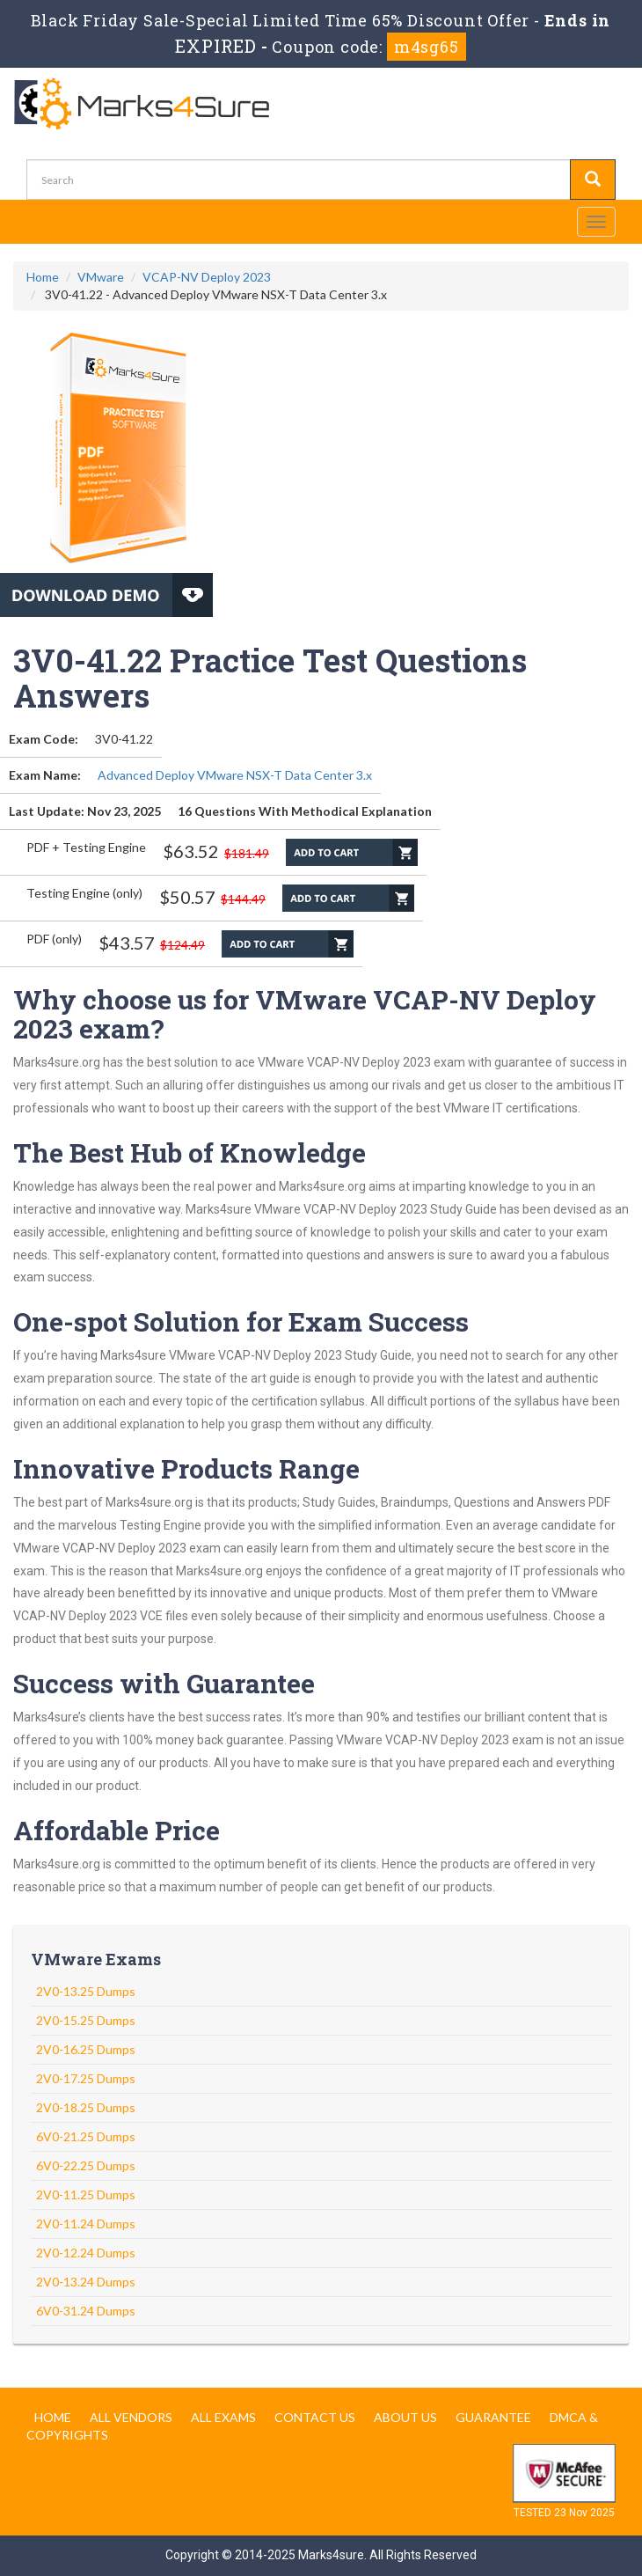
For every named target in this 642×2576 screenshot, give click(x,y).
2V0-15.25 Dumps (85, 2020)
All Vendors (131, 2417)
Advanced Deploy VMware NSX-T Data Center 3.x (235, 774)
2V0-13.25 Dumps (85, 1991)
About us (405, 2417)
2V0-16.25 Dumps (85, 2049)
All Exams (223, 2417)
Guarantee (493, 2417)
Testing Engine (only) (84, 892)
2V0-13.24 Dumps (85, 2281)
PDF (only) (54, 938)
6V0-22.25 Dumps (85, 2165)
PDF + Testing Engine (86, 847)
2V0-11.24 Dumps (85, 2223)
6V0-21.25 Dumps (85, 2136)
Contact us (314, 2417)
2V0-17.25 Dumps (85, 2078)
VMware (100, 276)
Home (42, 276)
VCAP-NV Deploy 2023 (206, 276)
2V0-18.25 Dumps (85, 2107)
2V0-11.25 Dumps (85, 2194)
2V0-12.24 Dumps (85, 2252)
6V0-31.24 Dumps (85, 2310)
